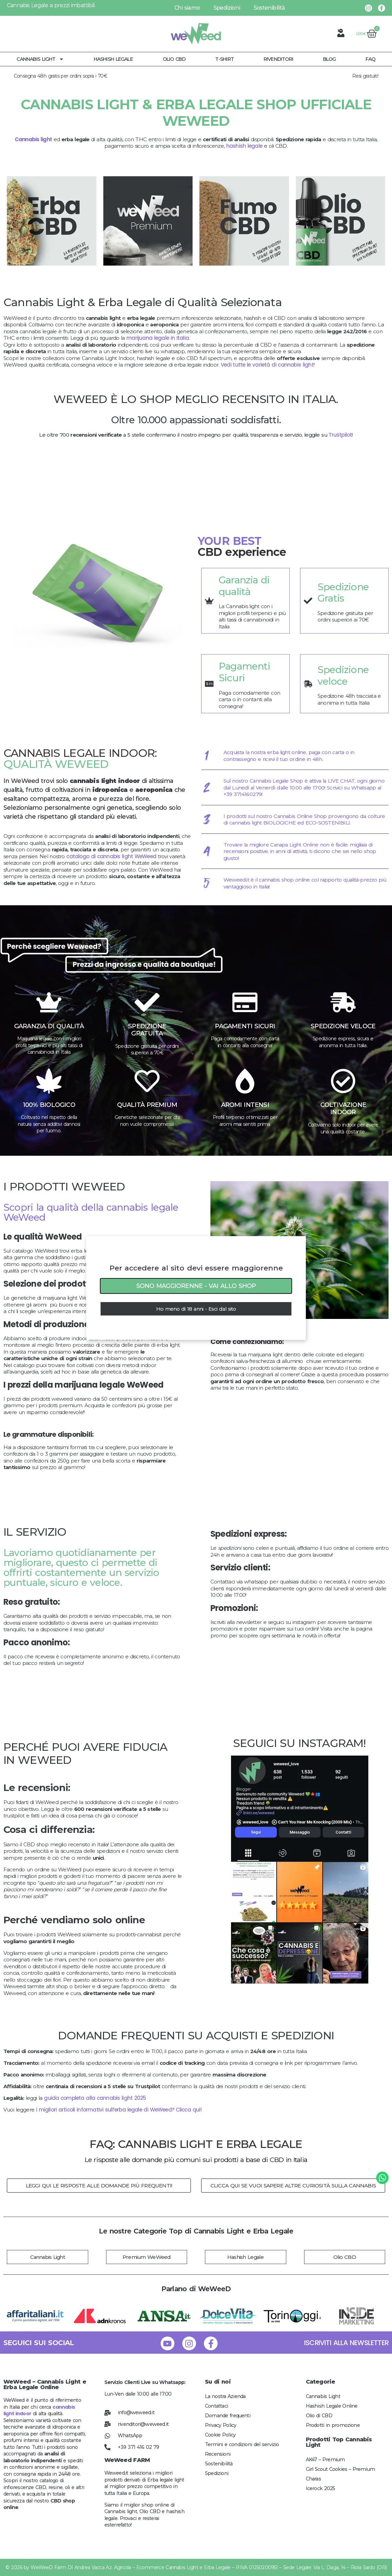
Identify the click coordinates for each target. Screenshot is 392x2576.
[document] (196, 1288)
